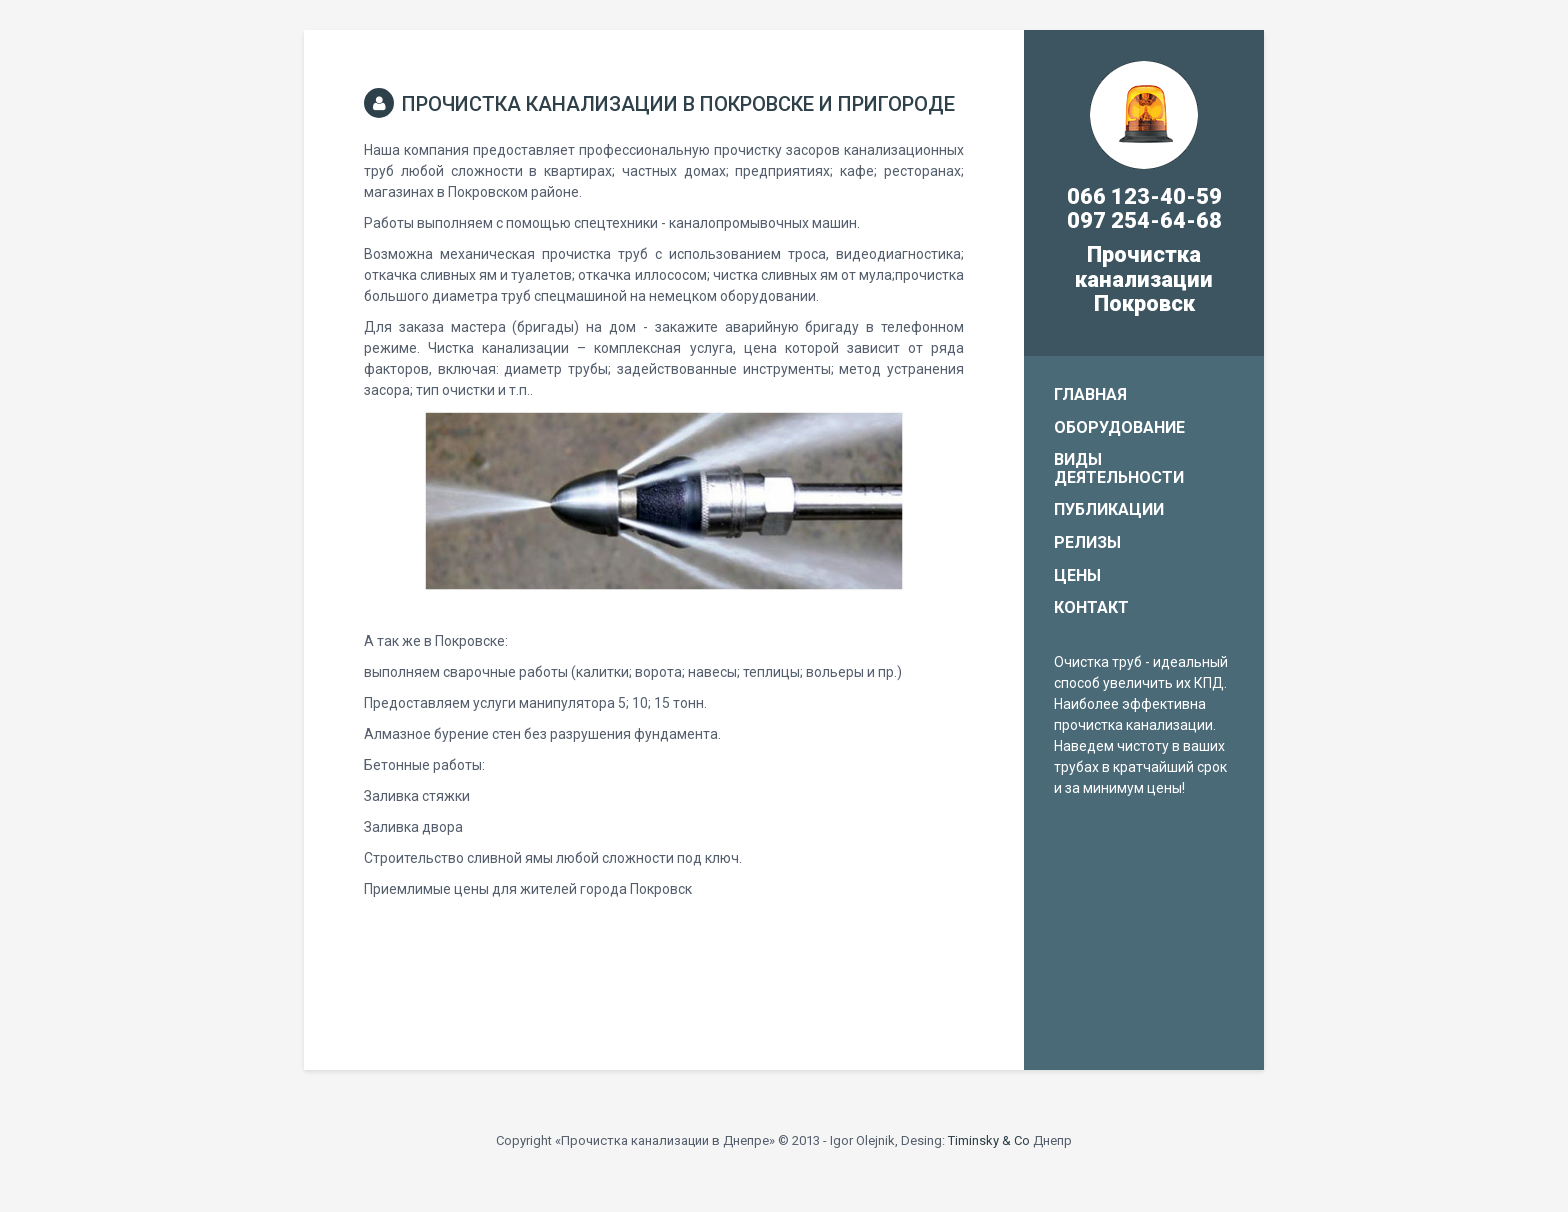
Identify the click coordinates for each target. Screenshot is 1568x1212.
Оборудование (1119, 427)
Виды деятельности (1119, 468)
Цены (1077, 575)
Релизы (1087, 542)
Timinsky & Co (989, 1140)
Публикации (1109, 509)
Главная (1090, 394)
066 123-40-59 (1144, 196)
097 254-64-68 (1144, 220)
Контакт (1091, 607)
